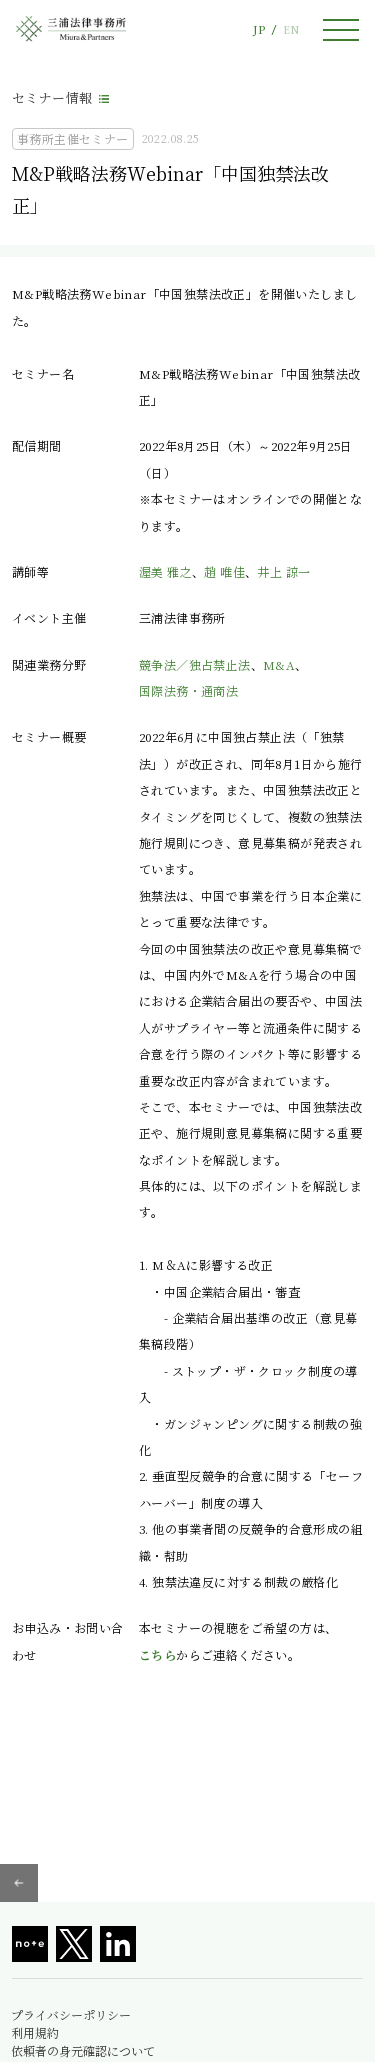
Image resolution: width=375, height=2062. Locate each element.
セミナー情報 (52, 97)
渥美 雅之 (165, 571)
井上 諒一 (283, 571)
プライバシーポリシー (71, 2015)
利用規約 (35, 2033)
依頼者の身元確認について (83, 2051)
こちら (157, 1654)
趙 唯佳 (224, 571)
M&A (279, 664)
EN (291, 29)
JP (259, 29)
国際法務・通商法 (188, 690)
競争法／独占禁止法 (195, 664)
